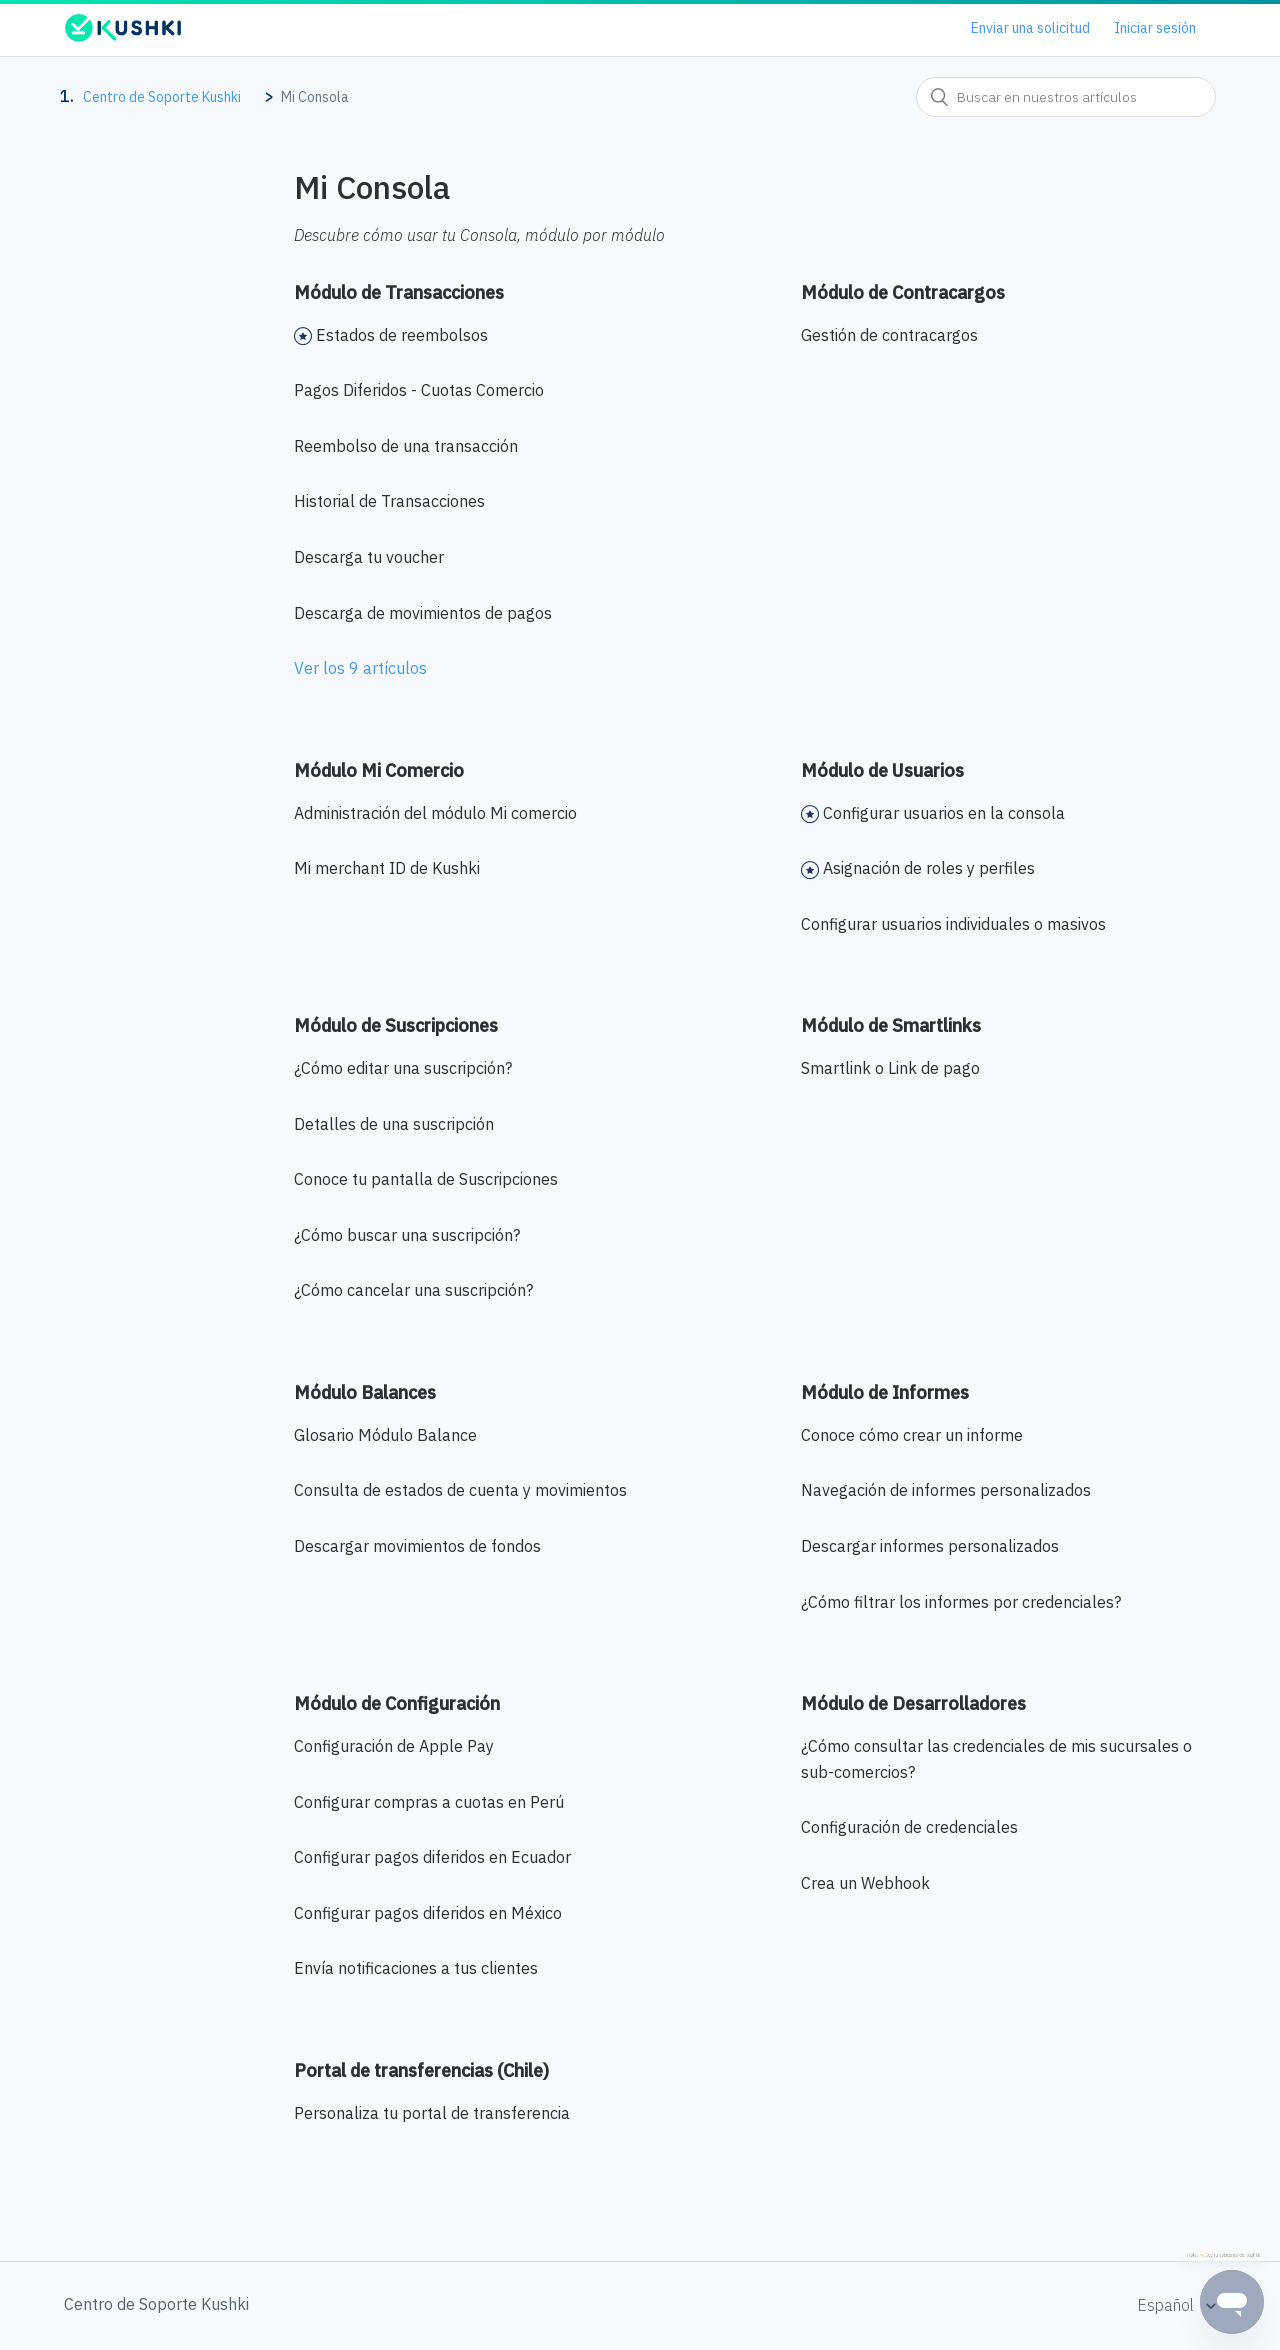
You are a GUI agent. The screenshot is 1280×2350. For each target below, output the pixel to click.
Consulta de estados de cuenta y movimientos (460, 1490)
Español (1167, 2305)
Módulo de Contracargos (903, 292)
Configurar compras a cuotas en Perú (429, 1802)
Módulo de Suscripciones (396, 1025)
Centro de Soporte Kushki (162, 97)
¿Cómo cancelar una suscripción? (413, 1290)
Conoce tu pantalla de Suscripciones (426, 1179)
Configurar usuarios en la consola (944, 813)
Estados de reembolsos (402, 335)
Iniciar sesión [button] (1155, 28)
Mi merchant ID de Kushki (387, 868)
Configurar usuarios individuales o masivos (953, 924)
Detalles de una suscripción (394, 1124)
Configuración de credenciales (909, 1827)
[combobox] (1066, 97)
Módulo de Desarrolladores (913, 1703)
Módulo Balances (365, 1392)
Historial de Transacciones (389, 501)
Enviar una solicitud (1030, 28)
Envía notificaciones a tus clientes (416, 1968)
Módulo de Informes (885, 1392)
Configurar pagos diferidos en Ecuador (432, 1857)
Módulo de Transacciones (399, 292)
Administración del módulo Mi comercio (435, 813)
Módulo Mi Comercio (379, 770)
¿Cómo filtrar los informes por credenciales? (961, 1602)
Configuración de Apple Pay (394, 1746)
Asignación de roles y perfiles (929, 868)
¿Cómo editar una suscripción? (403, 1068)
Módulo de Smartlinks (891, 1025)
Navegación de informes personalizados (946, 1490)
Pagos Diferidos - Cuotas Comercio (419, 390)
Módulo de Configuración (397, 1703)
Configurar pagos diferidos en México (428, 1913)
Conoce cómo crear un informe (912, 1435)
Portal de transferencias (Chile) (421, 2070)
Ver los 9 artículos (360, 668)
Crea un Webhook (865, 1883)
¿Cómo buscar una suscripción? (407, 1235)
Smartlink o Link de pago (890, 1068)
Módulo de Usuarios (882, 770)
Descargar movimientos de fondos (417, 1546)
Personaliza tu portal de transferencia (432, 2113)
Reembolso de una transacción (406, 446)
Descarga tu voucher (369, 557)
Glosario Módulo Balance (385, 1435)
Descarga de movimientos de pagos (423, 613)
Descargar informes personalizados (930, 1546)
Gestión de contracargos (889, 335)
